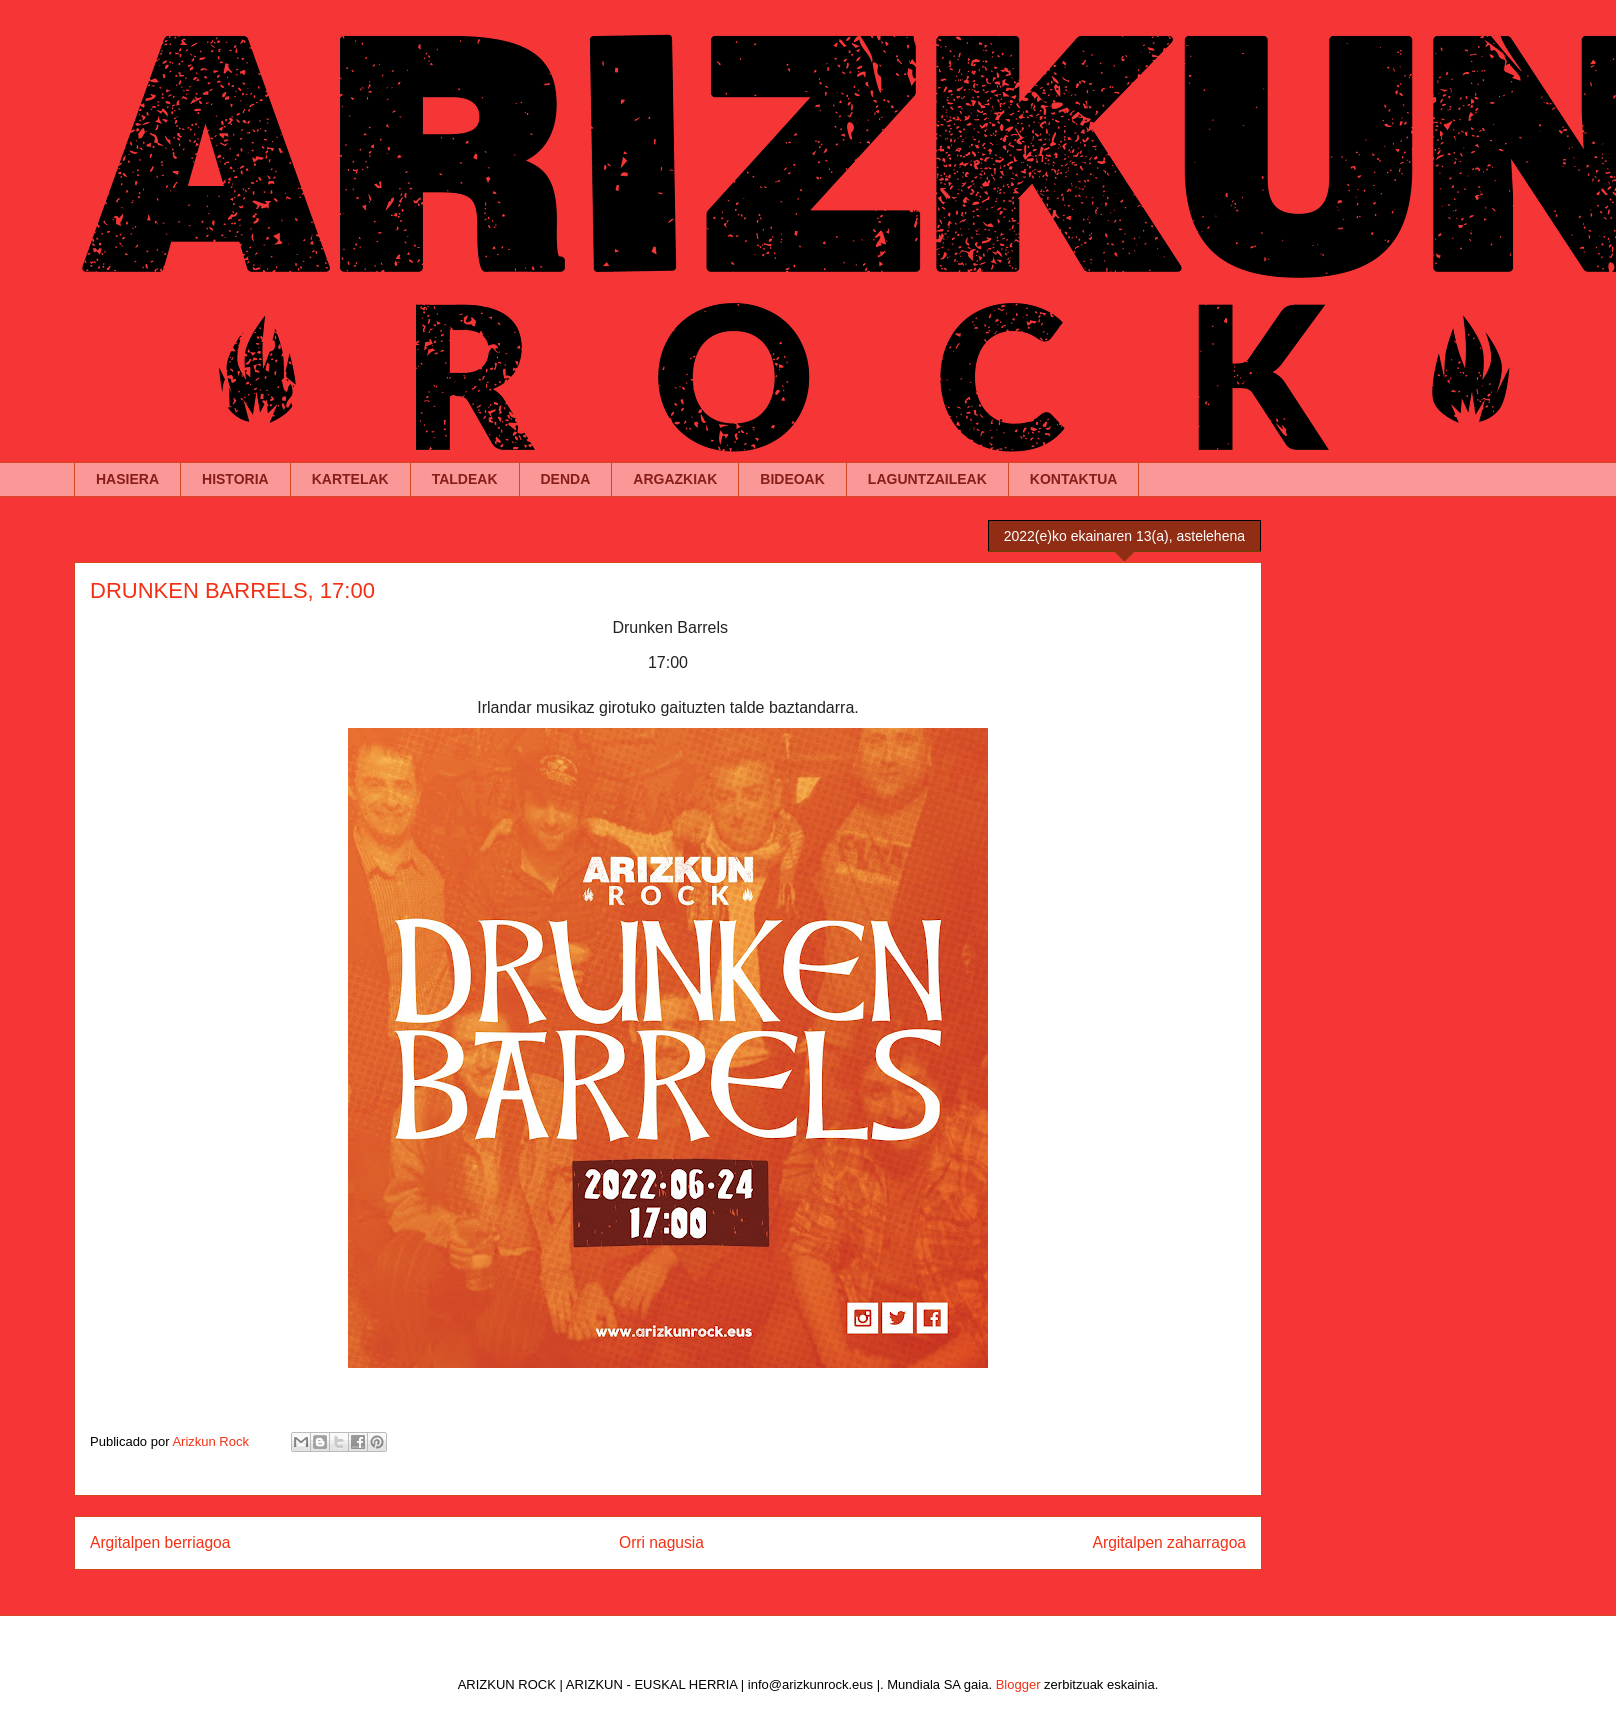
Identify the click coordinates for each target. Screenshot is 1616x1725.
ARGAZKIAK (675, 479)
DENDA (566, 479)
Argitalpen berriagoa (160, 1542)
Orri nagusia (661, 1542)
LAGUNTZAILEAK (927, 479)
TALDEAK (465, 479)
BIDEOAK (792, 479)
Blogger (1018, 1684)
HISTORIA (235, 479)
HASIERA (127, 479)
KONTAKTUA (1074, 479)
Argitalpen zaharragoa (1169, 1542)
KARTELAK (350, 479)
